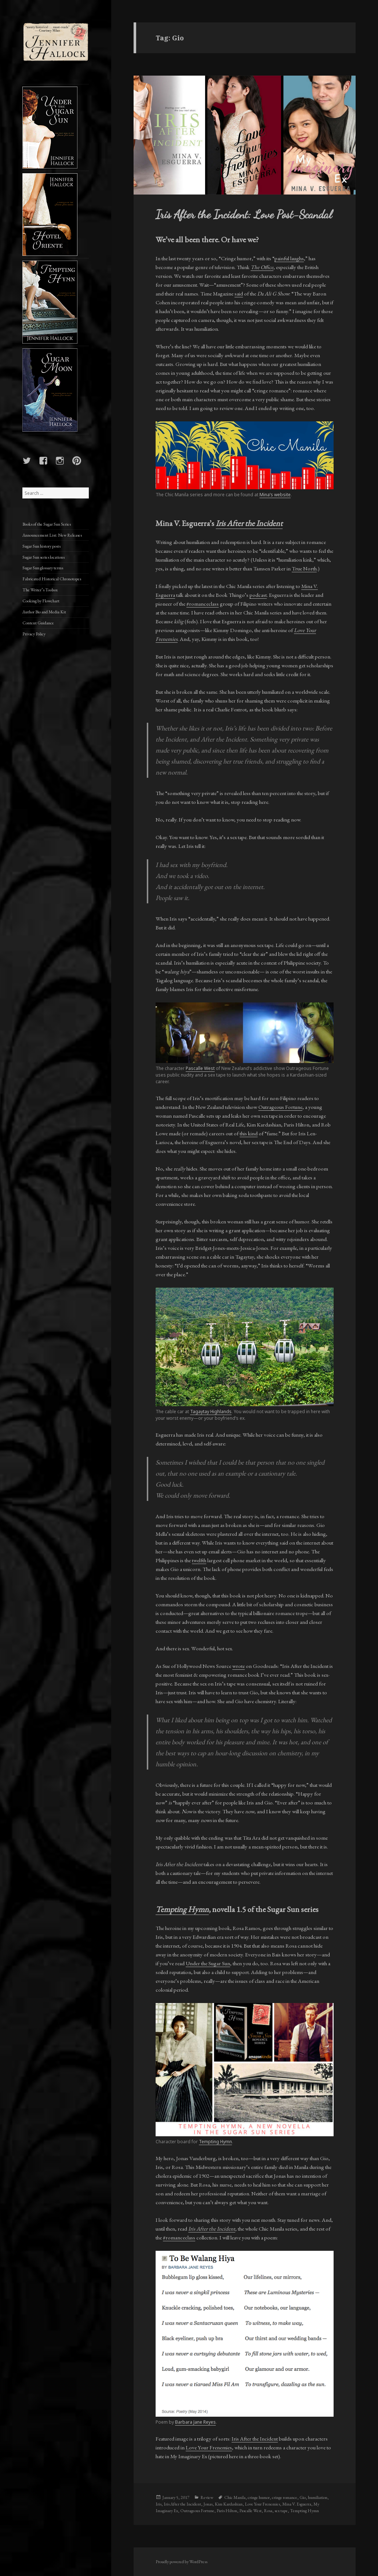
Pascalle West (200, 1068)
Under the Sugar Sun (208, 1963)
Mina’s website (275, 494)
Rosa (268, 2511)
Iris (158, 2504)
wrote (238, 1665)
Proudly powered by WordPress (181, 2562)
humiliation (317, 2497)
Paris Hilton (227, 2511)
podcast (258, 594)
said (239, 293)
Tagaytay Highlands (211, 1411)
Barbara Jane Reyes (195, 2422)
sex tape (281, 2511)
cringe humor (259, 2497)
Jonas (207, 2504)
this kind (249, 1133)
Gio (302, 2497)
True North (304, 568)
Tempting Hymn (215, 2141)
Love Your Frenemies (209, 2447)
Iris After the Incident (249, 523)
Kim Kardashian (229, 2504)
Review (206, 2497)
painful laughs (289, 258)
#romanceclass (202, 603)
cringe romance (284, 2497)
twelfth (199, 1560)
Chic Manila (235, 2497)
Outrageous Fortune (280, 1106)
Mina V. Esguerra (296, 2504)
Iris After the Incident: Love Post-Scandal (244, 214)
